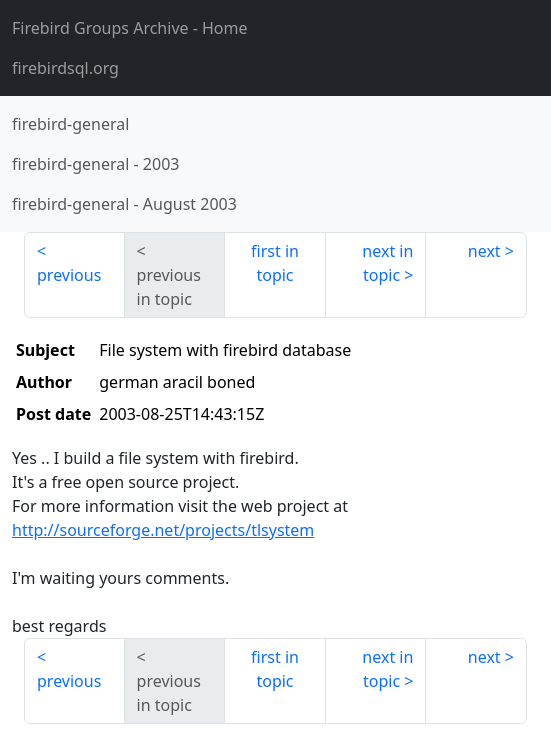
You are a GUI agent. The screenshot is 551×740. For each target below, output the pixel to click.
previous (69, 275)
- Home (130, 28)
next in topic (387, 263)
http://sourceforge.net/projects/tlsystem (163, 530)
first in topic (275, 263)
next (484, 251)
